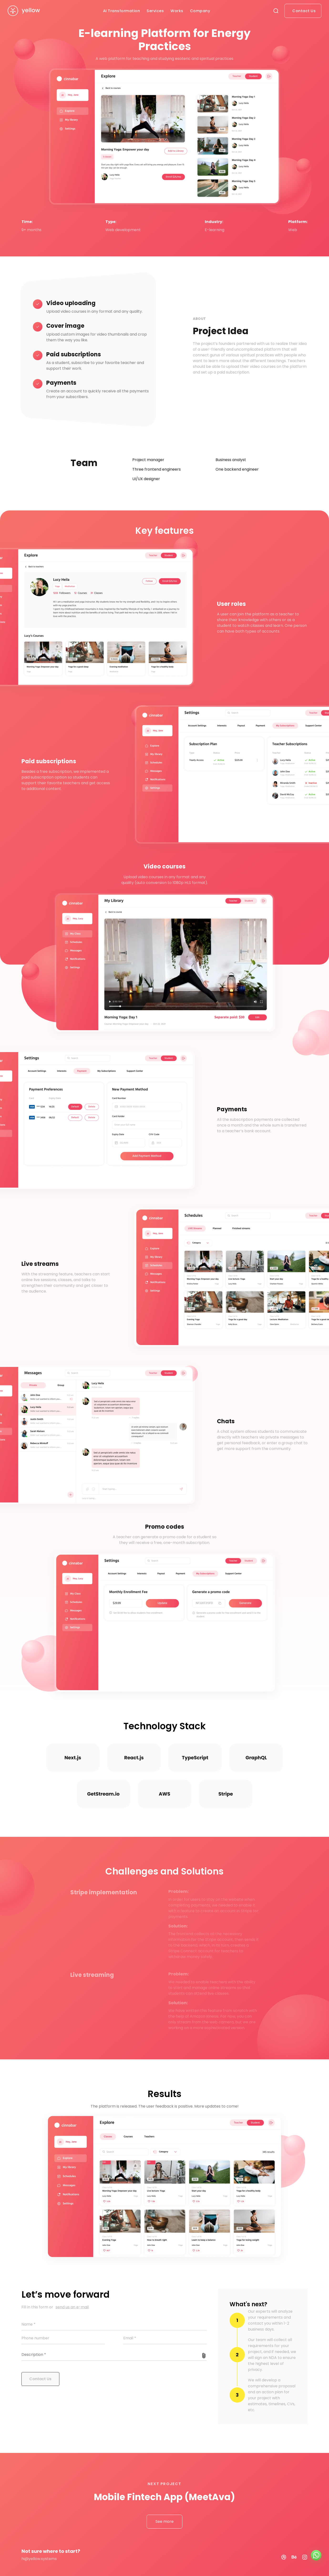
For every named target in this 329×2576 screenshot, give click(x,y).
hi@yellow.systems (39, 2558)
